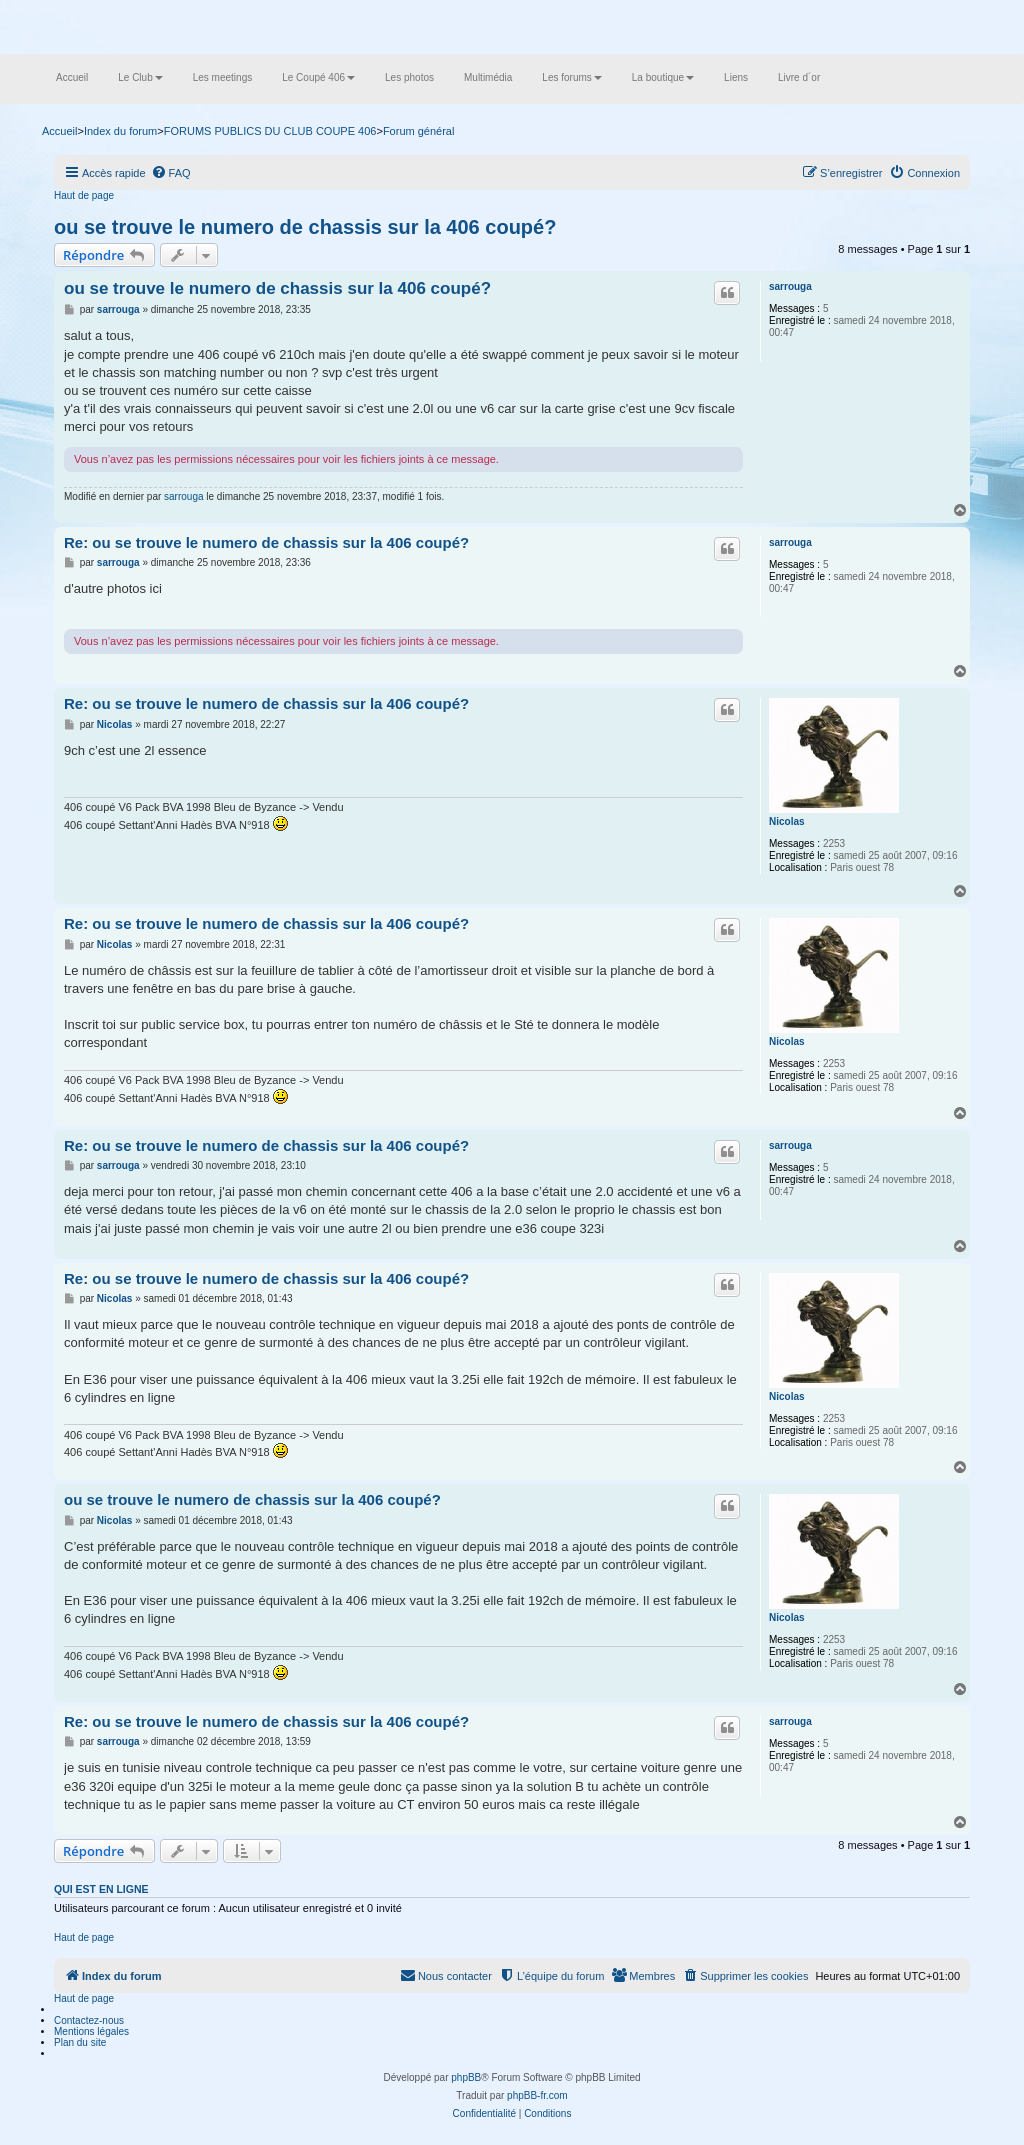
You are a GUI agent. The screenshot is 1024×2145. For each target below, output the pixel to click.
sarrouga (790, 286)
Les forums (571, 77)
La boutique (663, 77)
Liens (736, 77)
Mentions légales (91, 2031)
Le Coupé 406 (318, 77)
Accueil (72, 77)
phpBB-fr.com (537, 2095)
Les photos (409, 77)
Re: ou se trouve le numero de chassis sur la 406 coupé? (266, 542)
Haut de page (84, 195)
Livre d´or (799, 77)
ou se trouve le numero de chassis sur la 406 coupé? (305, 227)
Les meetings (222, 77)
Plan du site (80, 2042)
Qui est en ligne (101, 1889)
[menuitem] (171, 173)
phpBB (466, 2077)
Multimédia (488, 77)
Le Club (140, 77)
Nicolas (787, 821)
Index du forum (120, 131)
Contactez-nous (89, 2020)
